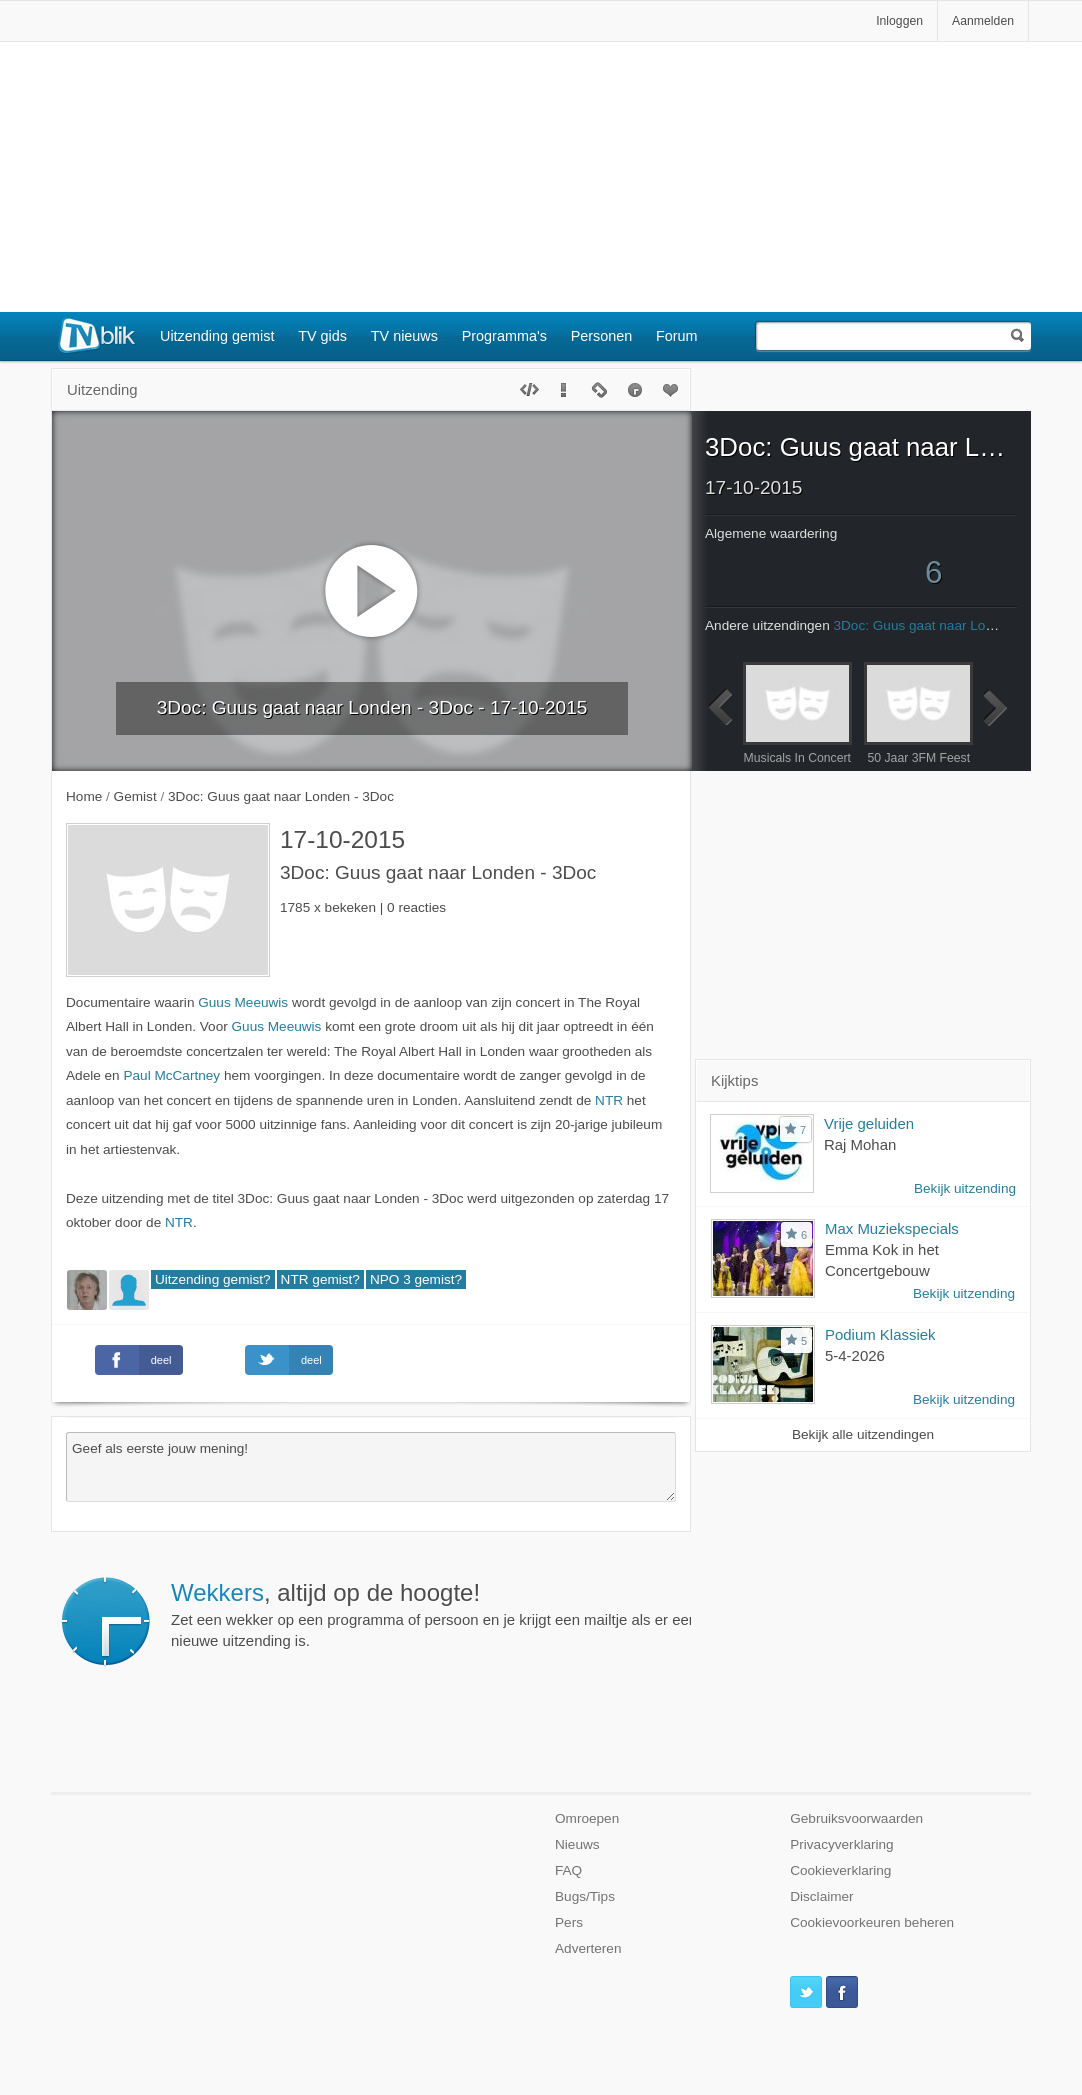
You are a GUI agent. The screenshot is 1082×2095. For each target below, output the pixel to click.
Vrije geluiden (869, 1123)
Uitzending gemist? (213, 1279)
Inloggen (899, 21)
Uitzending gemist (217, 336)
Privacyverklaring (842, 1844)
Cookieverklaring (840, 1870)
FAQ (568, 1870)
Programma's (504, 336)
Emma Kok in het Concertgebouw (882, 1260)
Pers (569, 1922)
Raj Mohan (860, 1144)
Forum (677, 336)
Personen (602, 336)
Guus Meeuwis (243, 1002)
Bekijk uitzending (965, 1188)
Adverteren (588, 1948)
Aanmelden (983, 21)
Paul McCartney (171, 1075)
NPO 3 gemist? (416, 1279)
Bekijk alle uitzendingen (863, 1434)
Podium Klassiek (880, 1334)
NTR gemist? (320, 1279)
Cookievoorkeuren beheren (872, 1922)
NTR (609, 1100)
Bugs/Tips (585, 1896)
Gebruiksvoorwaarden (856, 1818)
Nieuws (577, 1844)
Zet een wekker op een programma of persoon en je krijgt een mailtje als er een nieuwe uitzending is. (434, 1614)
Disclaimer (821, 1896)
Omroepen (587, 1818)
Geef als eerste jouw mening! (371, 1467)
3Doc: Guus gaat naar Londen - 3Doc (861, 447)
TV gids (322, 336)
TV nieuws (404, 336)
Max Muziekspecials (892, 1228)
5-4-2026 (855, 1355)
